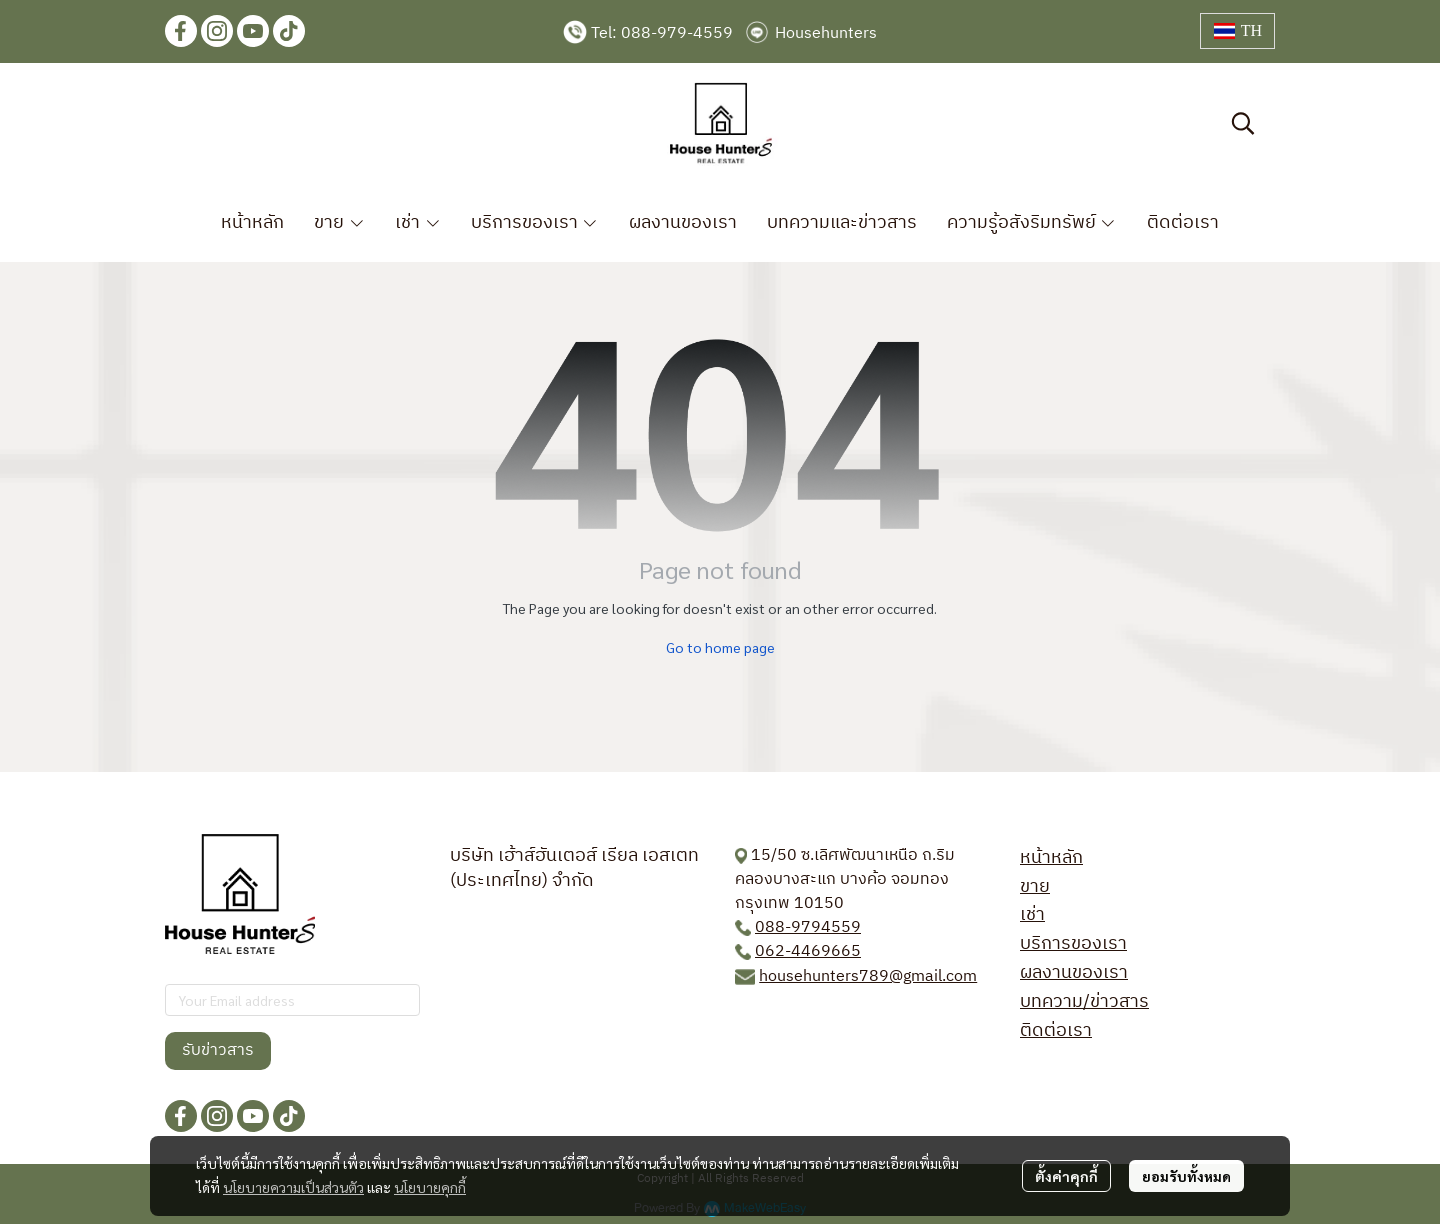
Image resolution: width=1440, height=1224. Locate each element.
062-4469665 (808, 951)
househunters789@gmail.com (868, 976)
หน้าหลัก (1051, 858)
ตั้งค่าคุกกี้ (1066, 1176)
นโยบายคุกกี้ (430, 1187)
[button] (1237, 31)
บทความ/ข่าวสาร (1084, 1002)
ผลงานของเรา (1074, 973)
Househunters (826, 33)
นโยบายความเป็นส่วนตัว (293, 1187)
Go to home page (720, 647)
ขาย (1035, 887)
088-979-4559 (677, 33)
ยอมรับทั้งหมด (1186, 1176)
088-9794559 (808, 927)
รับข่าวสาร (218, 1050)
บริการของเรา (1073, 944)
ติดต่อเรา (1056, 1031)
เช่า (1032, 915)
